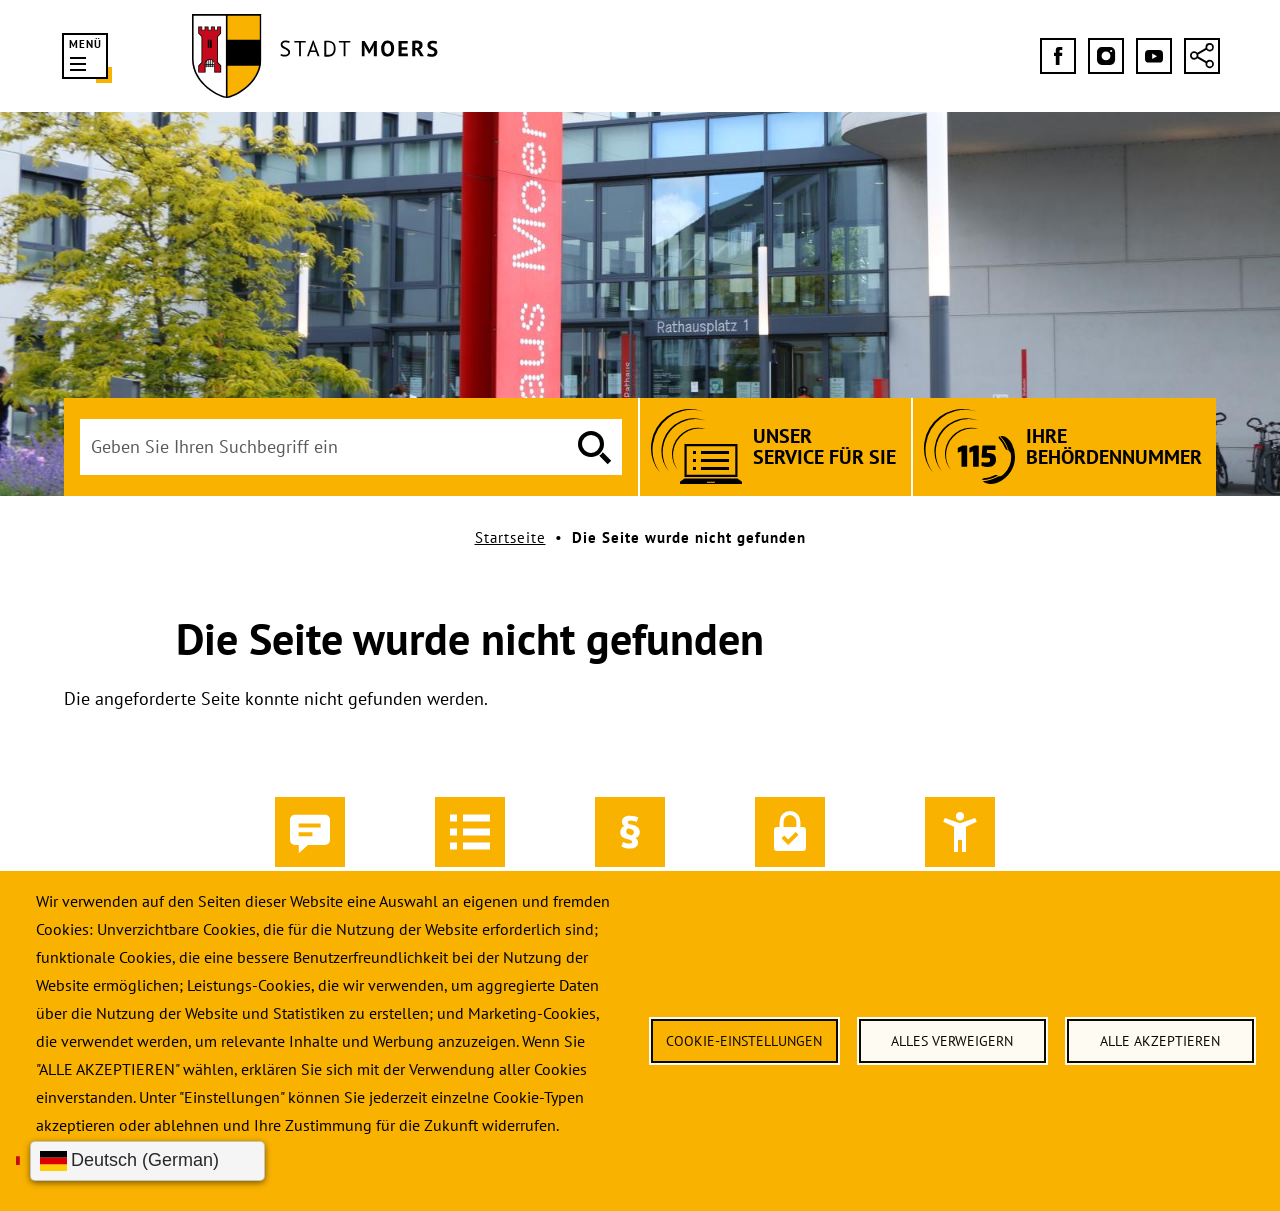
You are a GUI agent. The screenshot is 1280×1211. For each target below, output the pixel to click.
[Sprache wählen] (147, 1161)
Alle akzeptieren (1160, 1041)
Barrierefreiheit (960, 848)
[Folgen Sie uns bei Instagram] (1106, 56)
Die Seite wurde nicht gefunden (689, 537)
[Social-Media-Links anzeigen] (1202, 56)
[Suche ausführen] (594, 447)
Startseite (510, 537)
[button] (85, 56)
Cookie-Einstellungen (744, 1041)
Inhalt (470, 848)
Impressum (630, 848)
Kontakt (310, 848)
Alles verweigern (952, 1041)
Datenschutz (790, 848)
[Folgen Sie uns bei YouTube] (1154, 56)
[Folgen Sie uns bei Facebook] (1058, 56)
